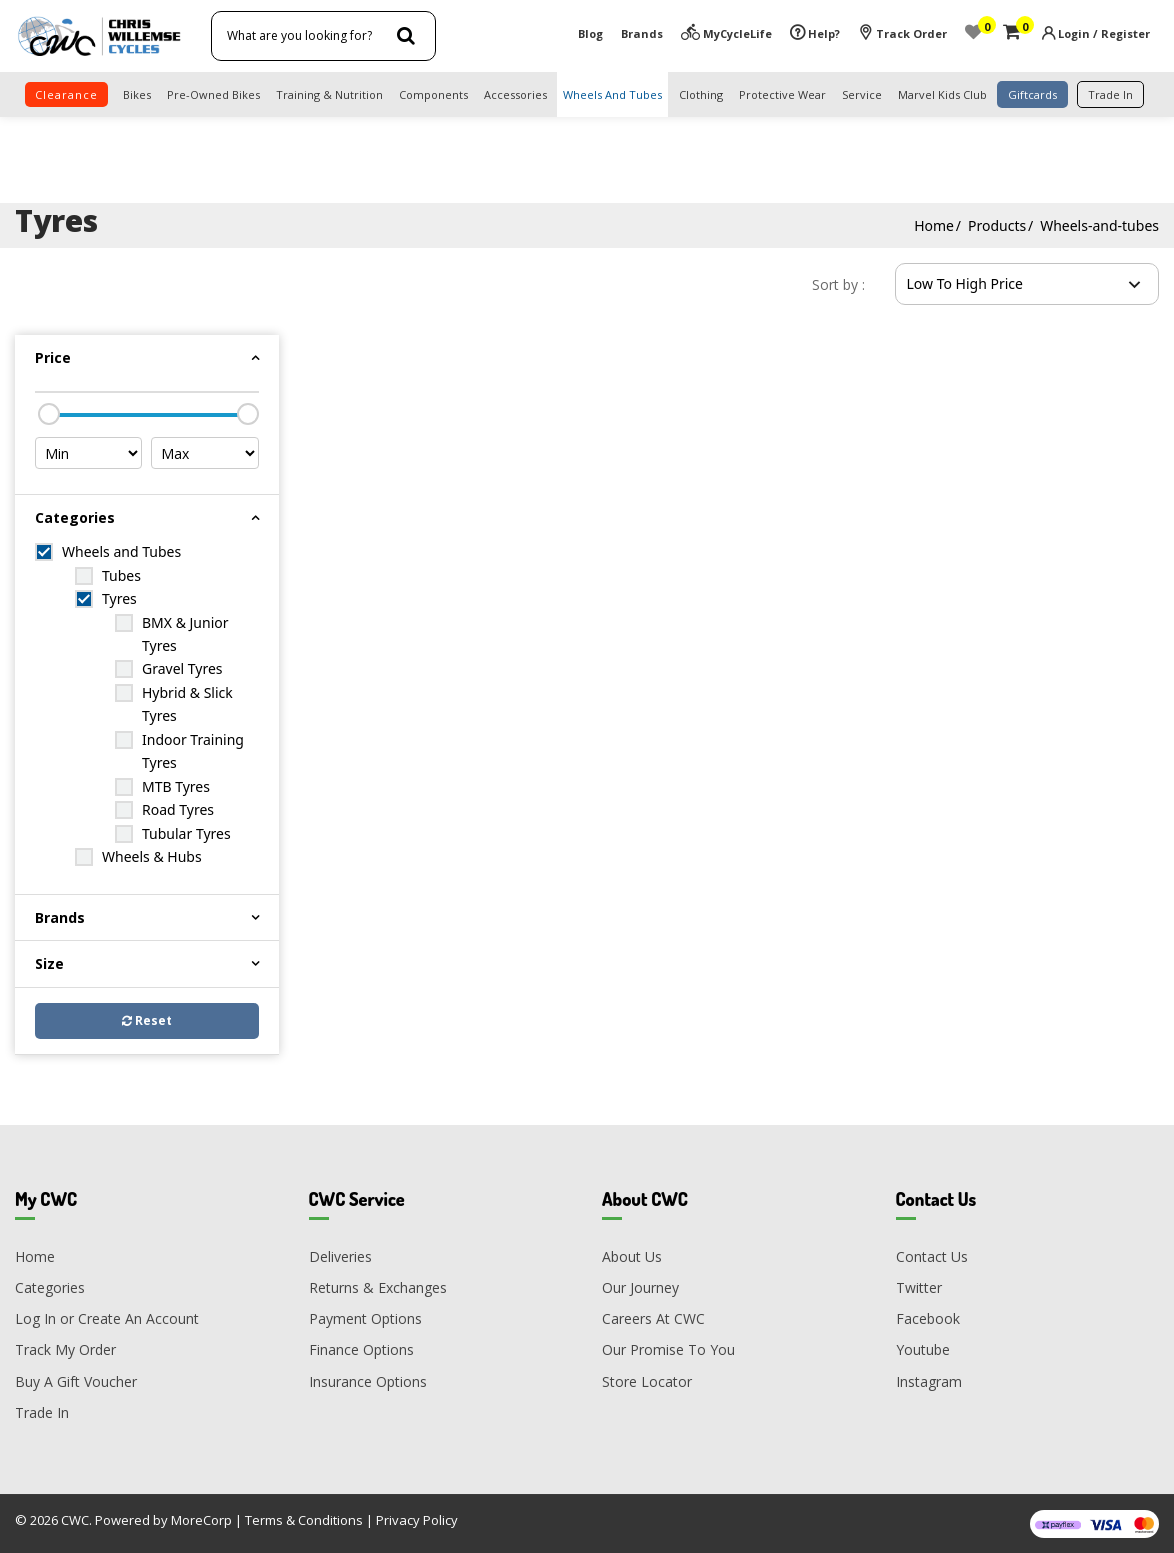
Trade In (42, 1412)
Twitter (919, 1287)
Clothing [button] (701, 94)
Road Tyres (178, 809)
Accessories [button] (515, 94)
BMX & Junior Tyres (185, 634)
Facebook (928, 1318)
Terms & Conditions (304, 1520)
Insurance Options (368, 1381)
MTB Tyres (176, 786)
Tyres (119, 598)
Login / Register (1104, 33)
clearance (66, 94)
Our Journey (640, 1287)
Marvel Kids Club (942, 94)
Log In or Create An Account (107, 1318)
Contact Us (932, 1256)
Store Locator (647, 1381)
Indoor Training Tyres (193, 751)
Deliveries (340, 1256)
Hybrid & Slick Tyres (187, 704)
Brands (642, 33)
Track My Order (65, 1349)
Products (997, 225)
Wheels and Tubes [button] (612, 94)
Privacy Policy (417, 1520)
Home (934, 225)
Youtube (923, 1349)
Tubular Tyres (186, 833)
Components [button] (433, 94)
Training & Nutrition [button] (329, 94)
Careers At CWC (653, 1318)
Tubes (121, 575)
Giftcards (1032, 94)
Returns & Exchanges (378, 1287)
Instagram (929, 1381)
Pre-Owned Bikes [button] (213, 94)
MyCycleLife (726, 33)
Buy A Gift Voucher (76, 1381)
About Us (632, 1256)
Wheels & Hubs (152, 856)
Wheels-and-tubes (1099, 225)
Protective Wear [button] (782, 94)
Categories (50, 1287)
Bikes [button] (137, 94)
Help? (815, 33)
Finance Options (361, 1349)
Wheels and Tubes (121, 551)
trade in (1110, 94)
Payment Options (365, 1318)
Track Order (902, 33)
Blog (590, 33)
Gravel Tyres (182, 668)
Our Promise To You (668, 1349)
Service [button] (862, 94)
